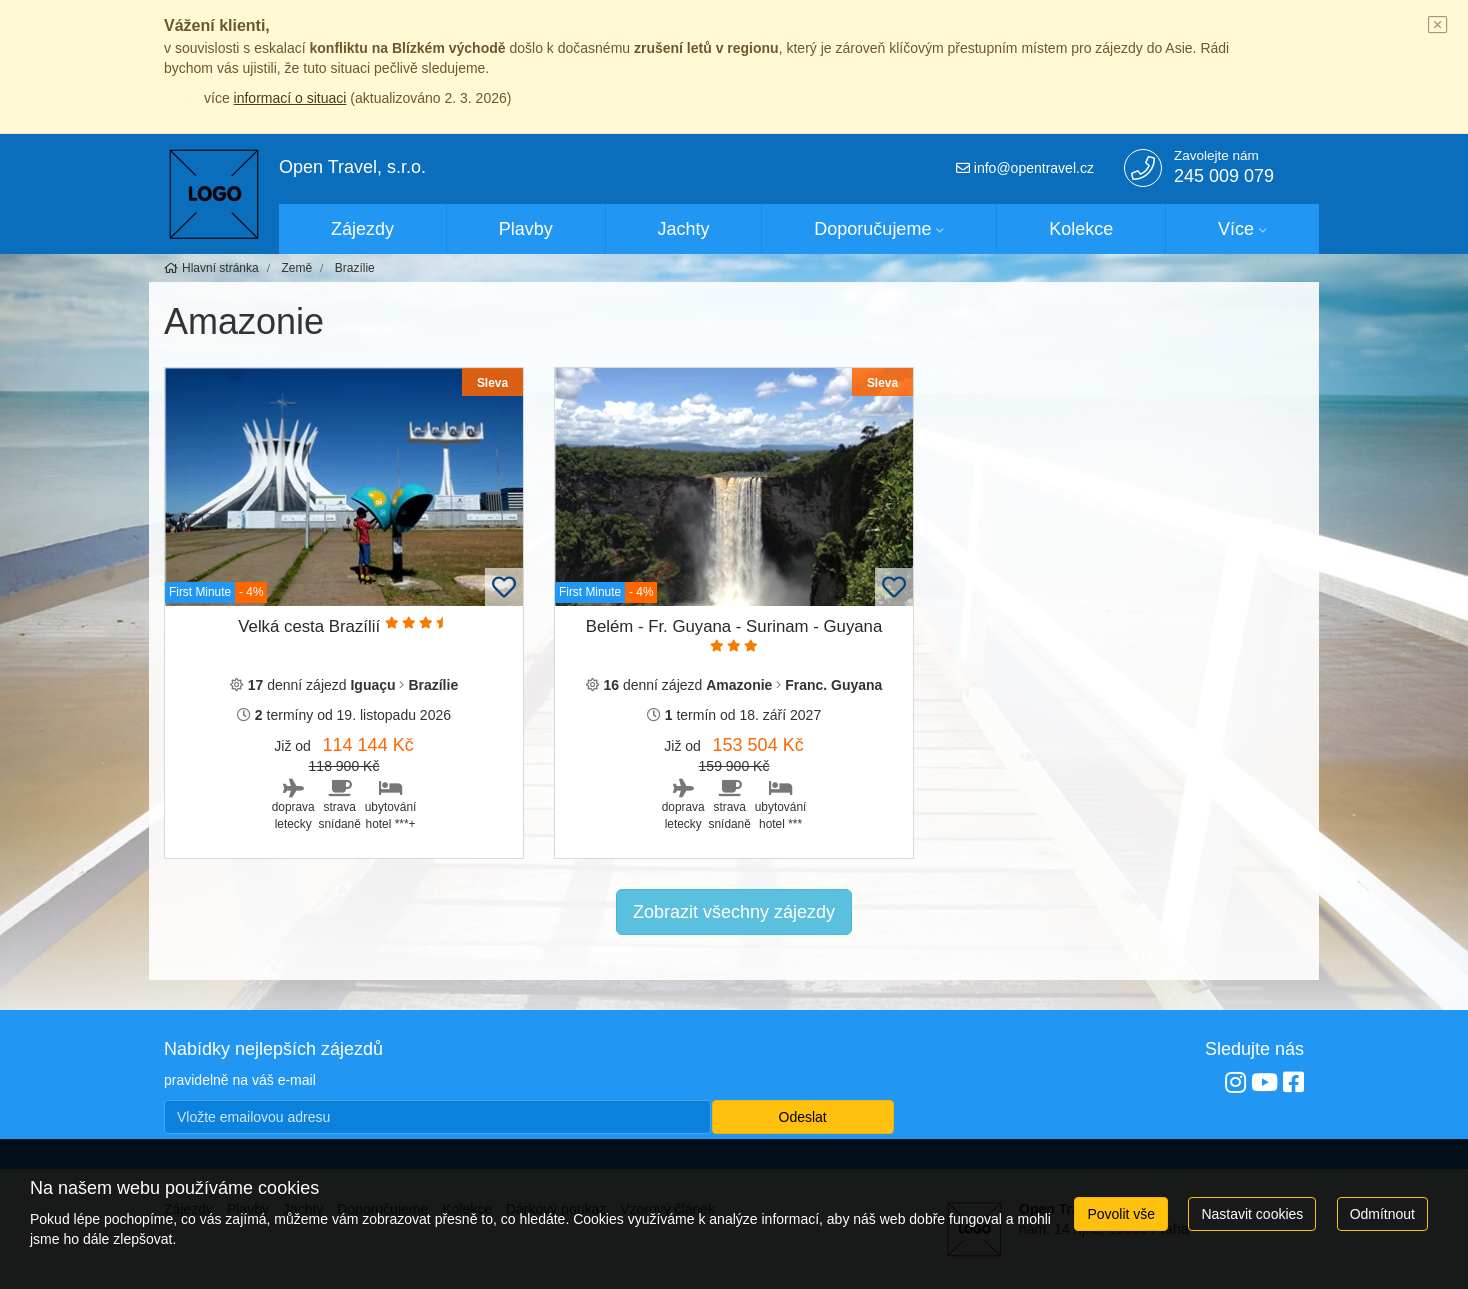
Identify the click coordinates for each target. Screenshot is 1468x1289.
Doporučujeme (872, 229)
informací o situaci (290, 98)
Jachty (684, 229)
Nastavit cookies (1252, 1214)
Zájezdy (362, 229)
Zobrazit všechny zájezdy (734, 912)
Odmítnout (1382, 1214)
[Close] (1438, 26)
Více (1236, 229)
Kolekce (1081, 229)
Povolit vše (1121, 1214)
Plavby (526, 229)
